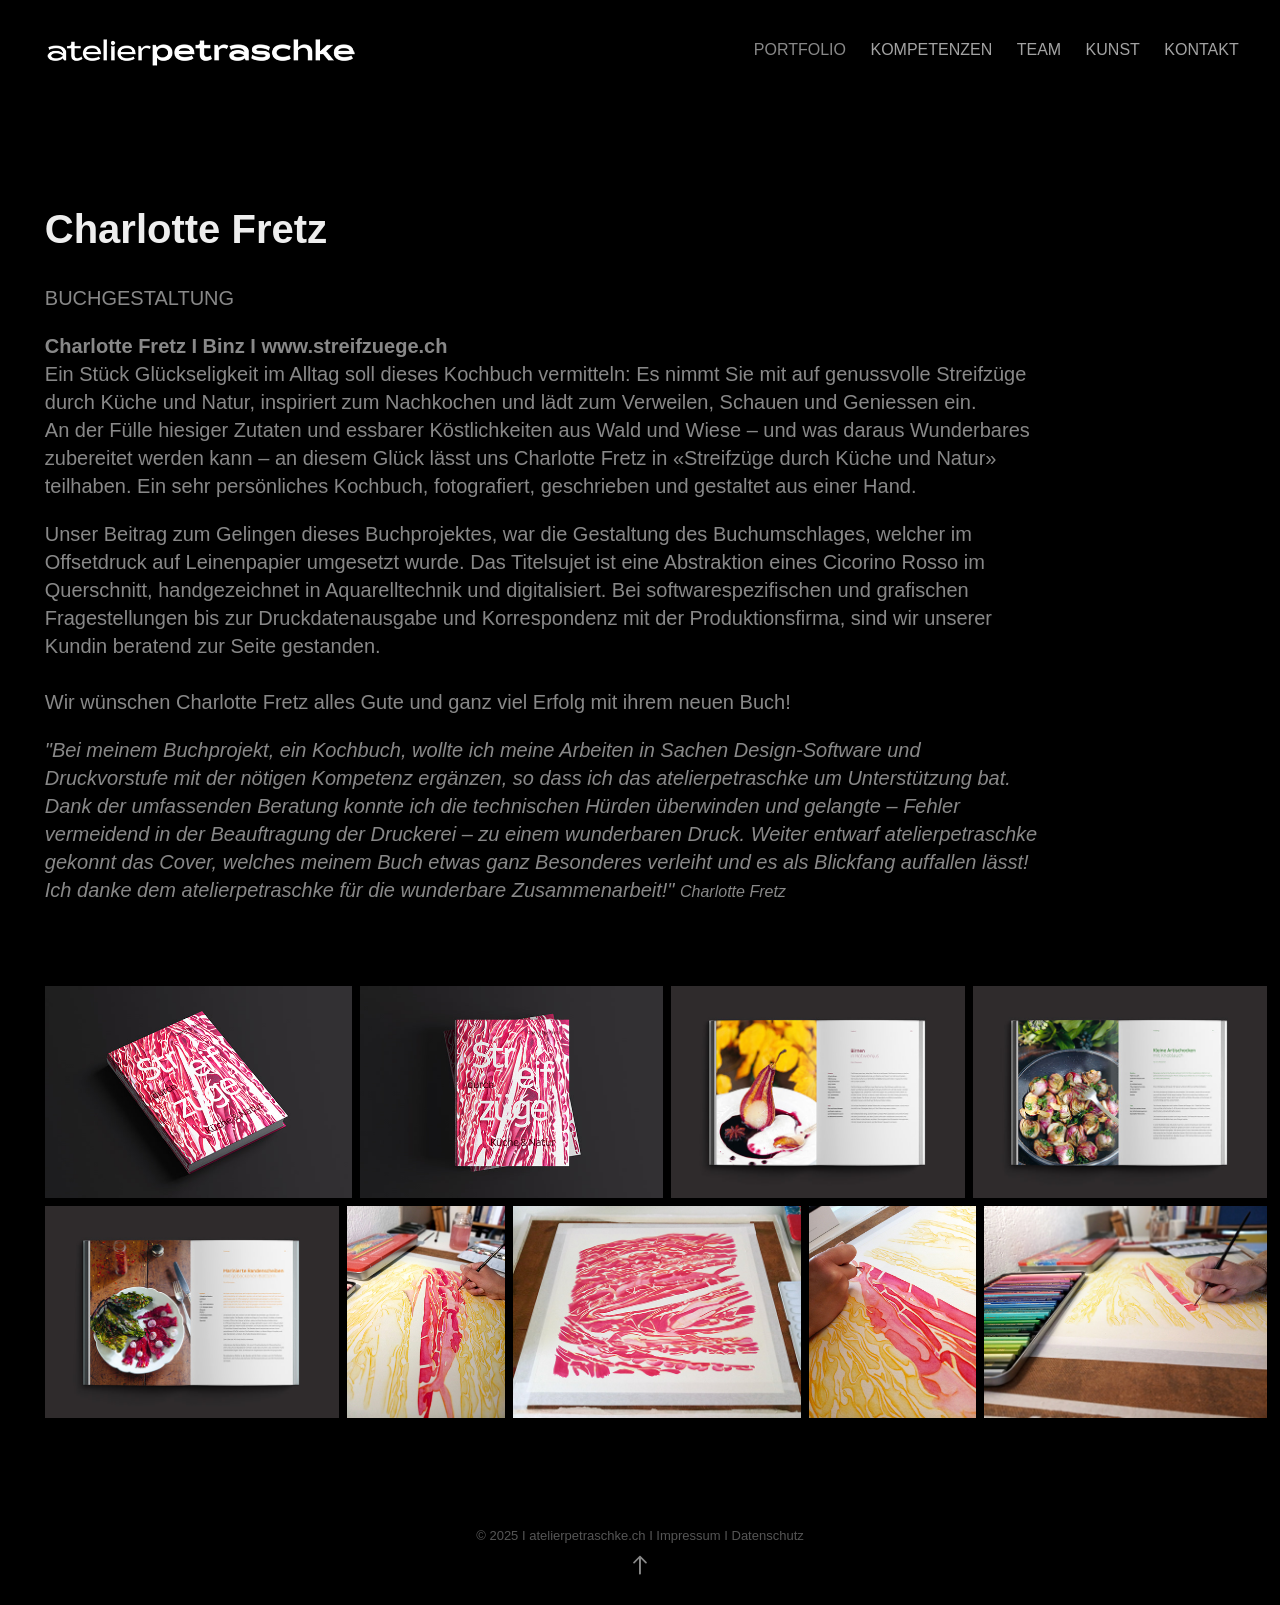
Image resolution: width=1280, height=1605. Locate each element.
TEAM (1039, 49)
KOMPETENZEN (931, 49)
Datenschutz (768, 1535)
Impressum (688, 1535)
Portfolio (800, 49)
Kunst (1113, 49)
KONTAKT (1201, 49)
